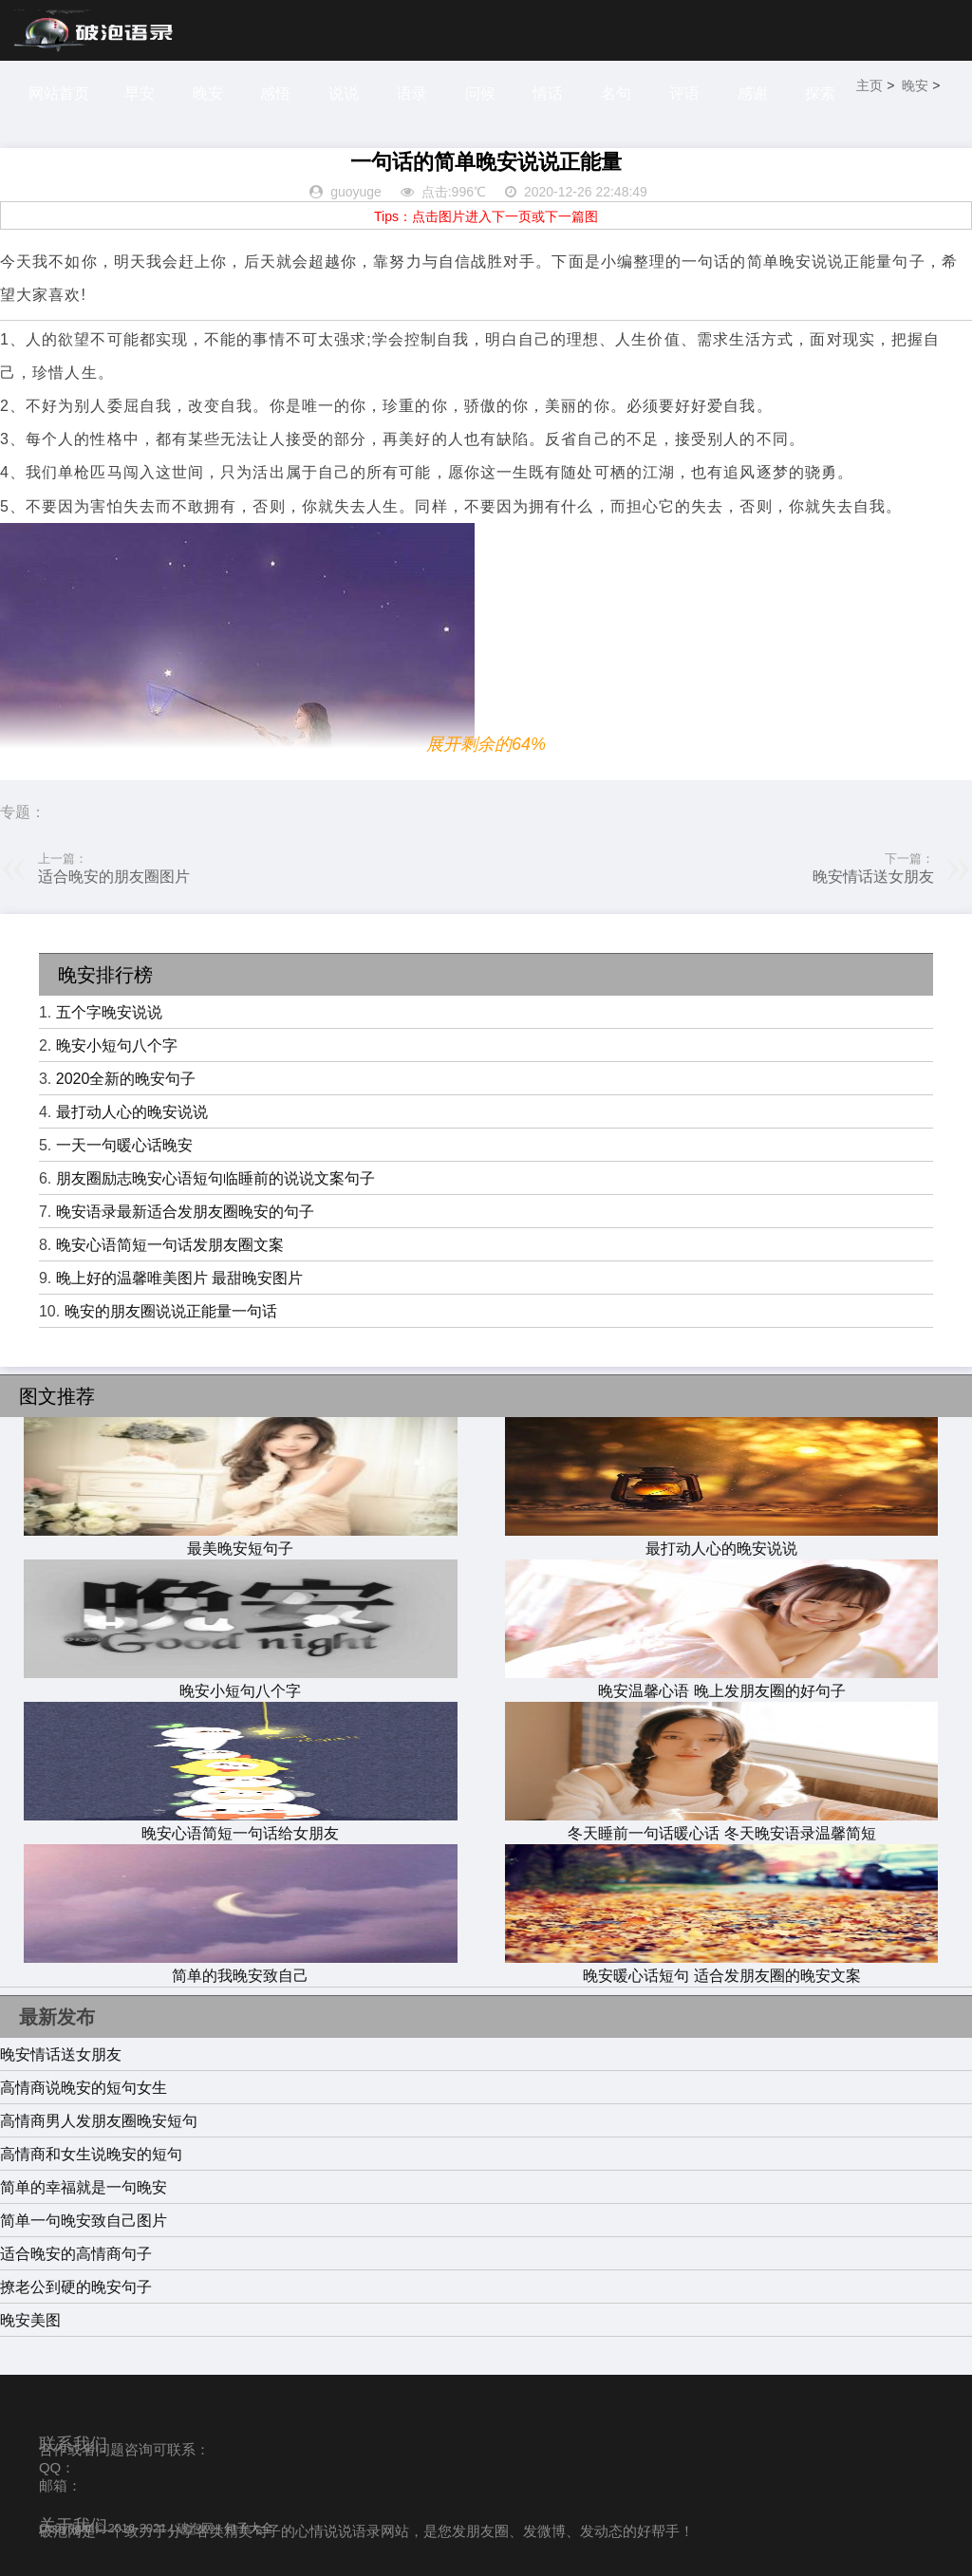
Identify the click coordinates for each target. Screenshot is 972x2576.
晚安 (209, 93)
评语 (690, 93)
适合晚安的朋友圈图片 (114, 876)
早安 (139, 93)
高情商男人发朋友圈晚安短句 (98, 2121)
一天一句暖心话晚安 (124, 1145)
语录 (415, 93)
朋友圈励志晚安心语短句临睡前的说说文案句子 (215, 1178)
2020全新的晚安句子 (126, 1079)
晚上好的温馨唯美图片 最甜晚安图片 (179, 1278)
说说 (346, 93)
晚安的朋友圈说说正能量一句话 (171, 1311)
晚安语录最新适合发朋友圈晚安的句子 (185, 1212)
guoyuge (356, 191)
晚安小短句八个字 (117, 1045)
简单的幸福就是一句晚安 (83, 2187)
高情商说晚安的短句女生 (83, 2088)
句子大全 (248, 2528)
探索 (828, 93)
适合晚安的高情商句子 (76, 2254)
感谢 (759, 93)
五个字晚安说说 (109, 1012)
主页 (877, 87)
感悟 (277, 93)
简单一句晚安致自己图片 (83, 2220)
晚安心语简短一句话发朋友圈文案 (170, 1245)
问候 (484, 93)
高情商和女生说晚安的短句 (91, 2154)
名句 (622, 93)
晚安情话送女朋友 (873, 876)
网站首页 (58, 93)
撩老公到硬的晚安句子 (76, 2287)
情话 (552, 93)
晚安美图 (30, 2320)
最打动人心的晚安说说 (132, 1112)
